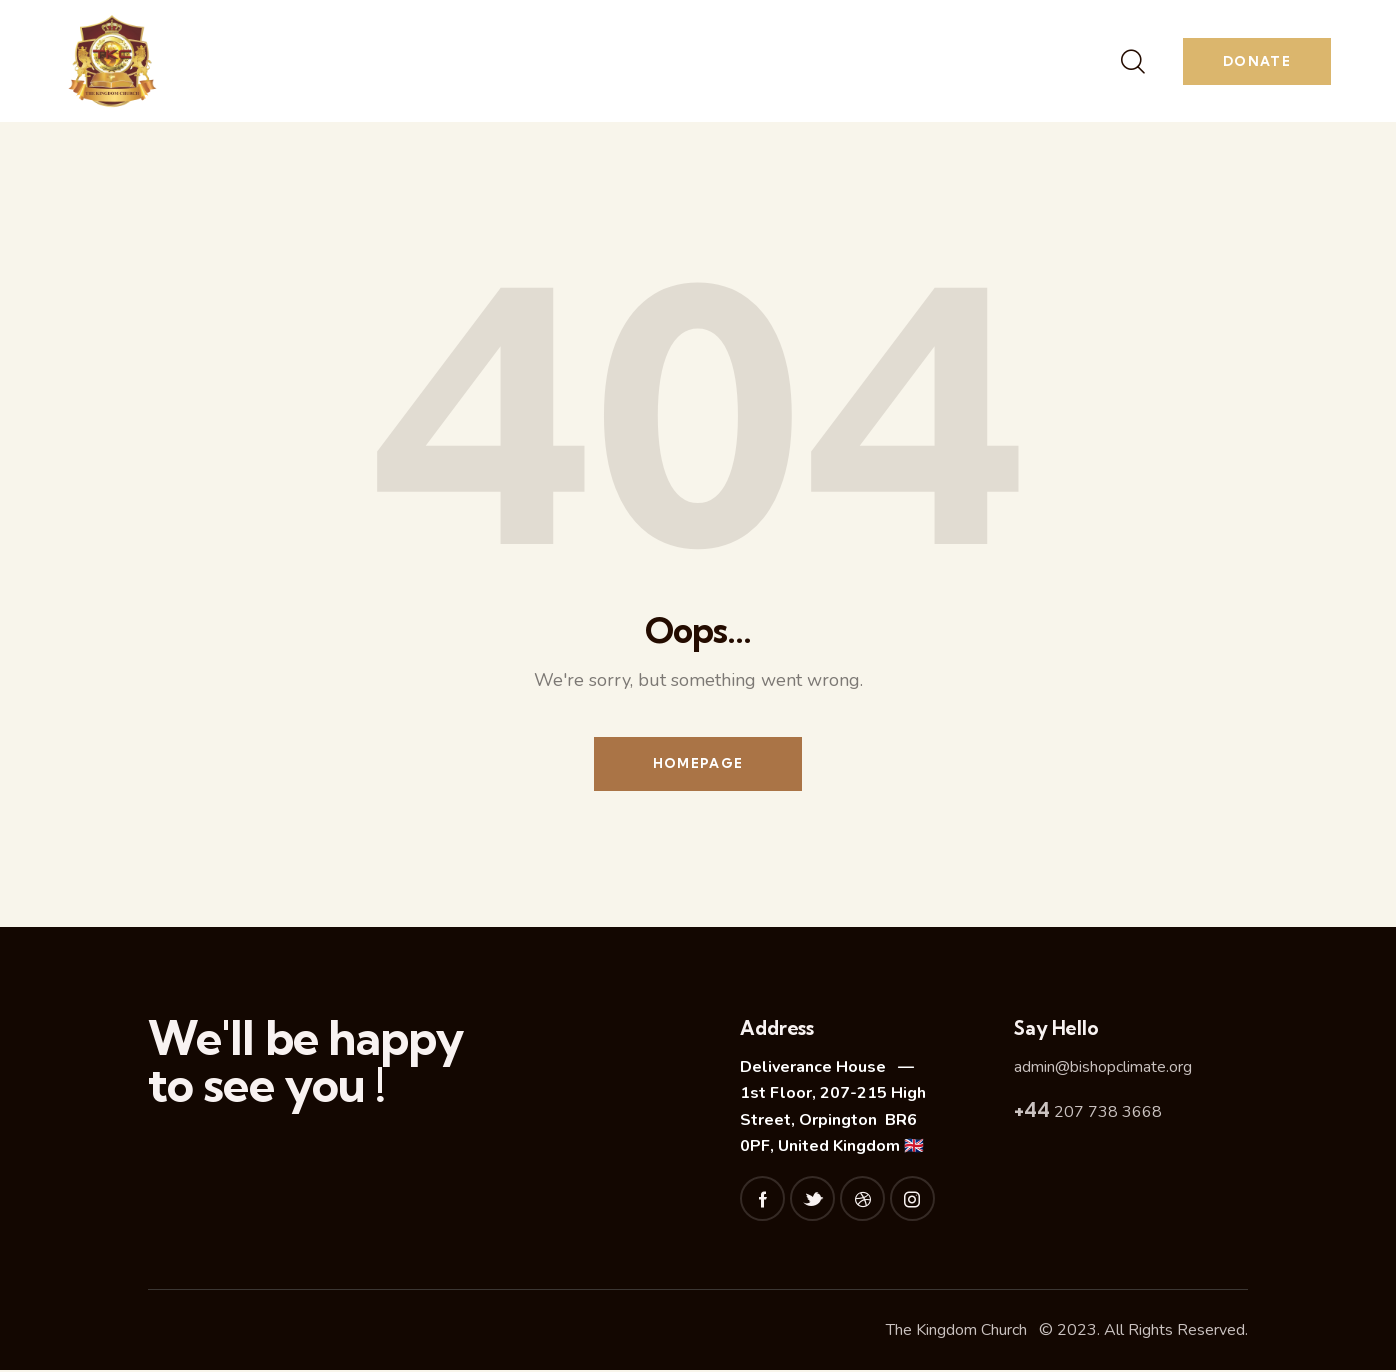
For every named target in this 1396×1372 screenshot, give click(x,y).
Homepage (698, 764)
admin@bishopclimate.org (1103, 1068)
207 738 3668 (1087, 1114)
